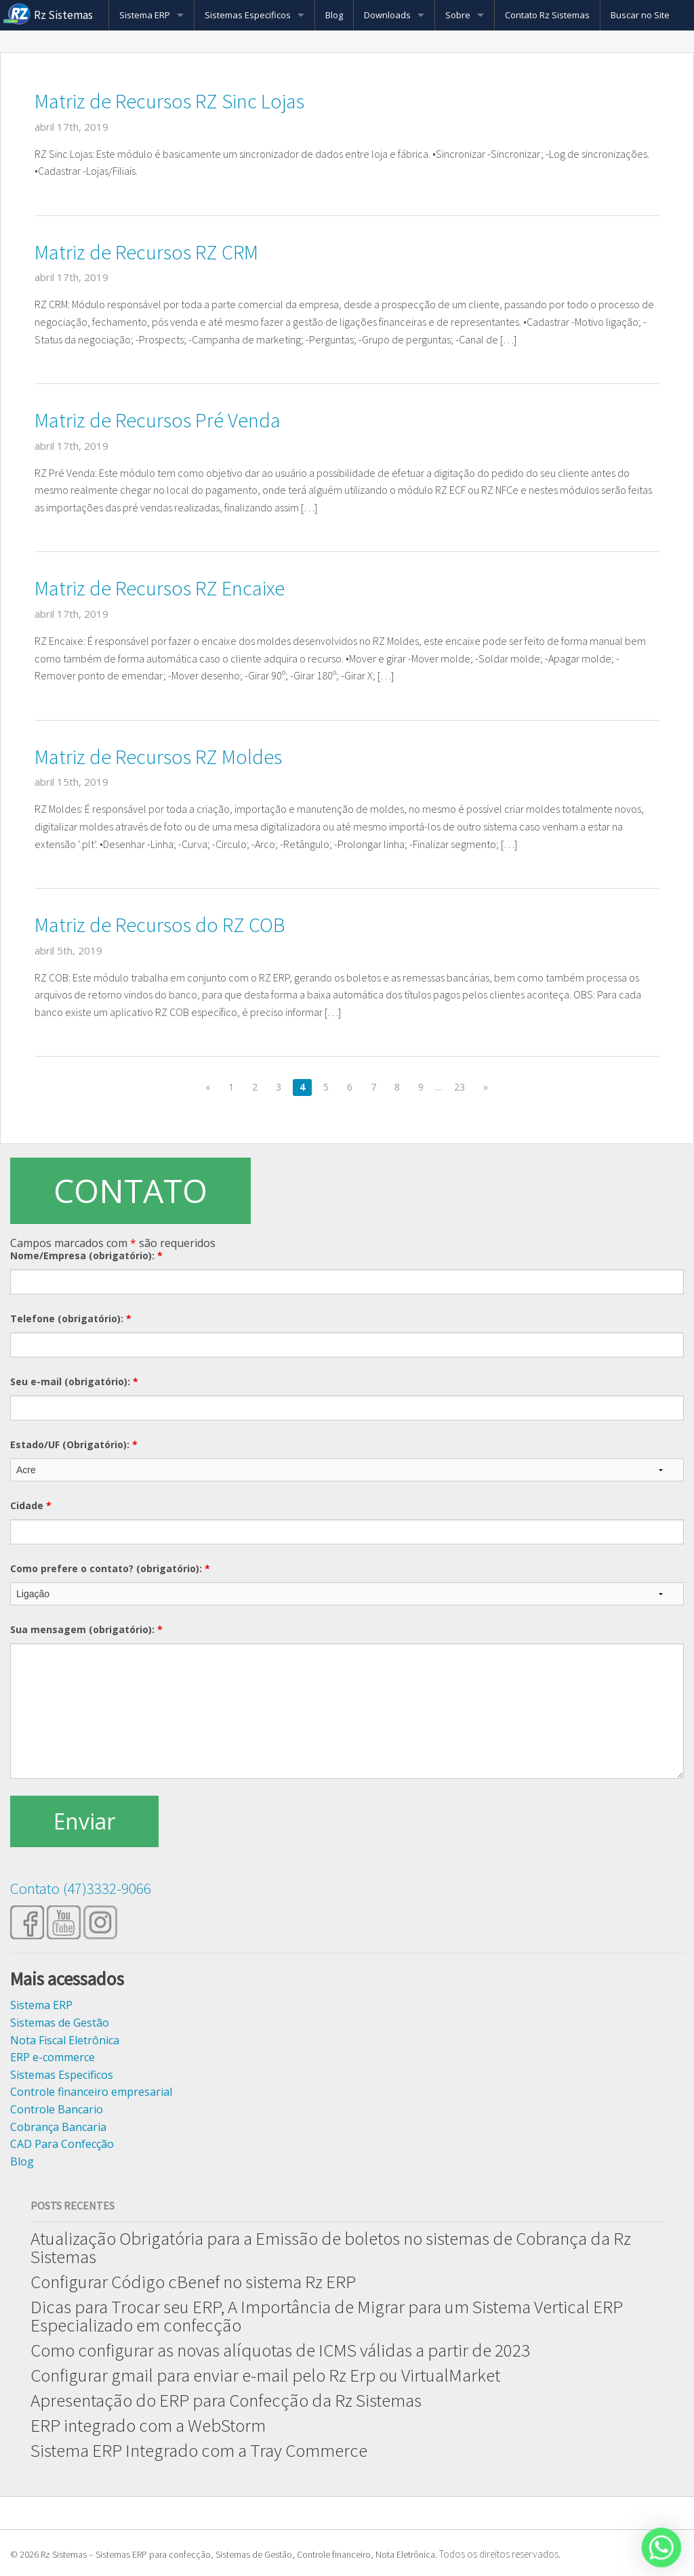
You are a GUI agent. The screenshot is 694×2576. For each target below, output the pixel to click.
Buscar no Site (640, 15)
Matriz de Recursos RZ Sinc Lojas (169, 101)
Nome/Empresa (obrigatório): (86, 1255)
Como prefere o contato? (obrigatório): (110, 1568)
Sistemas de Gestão (59, 2022)
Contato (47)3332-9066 (80, 1888)
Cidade (31, 1505)
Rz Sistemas (63, 14)
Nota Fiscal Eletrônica (64, 2040)
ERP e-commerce (52, 2057)
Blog (334, 15)
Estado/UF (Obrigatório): (74, 1444)
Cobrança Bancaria (58, 2126)
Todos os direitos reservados (498, 2554)
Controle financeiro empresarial (91, 2091)
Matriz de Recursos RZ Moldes (158, 756)
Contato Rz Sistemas (547, 15)
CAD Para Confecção (62, 2143)
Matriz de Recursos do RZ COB (160, 924)
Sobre (457, 15)
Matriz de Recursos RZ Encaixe (160, 588)
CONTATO (130, 1190)
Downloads (387, 15)
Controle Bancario (56, 2109)
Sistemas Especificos (248, 15)
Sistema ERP (144, 15)
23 (459, 1086)
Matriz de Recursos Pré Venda (158, 420)
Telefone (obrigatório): (70, 1318)
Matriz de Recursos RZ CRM (146, 252)
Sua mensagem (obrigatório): (86, 1629)
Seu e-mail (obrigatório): (74, 1381)
